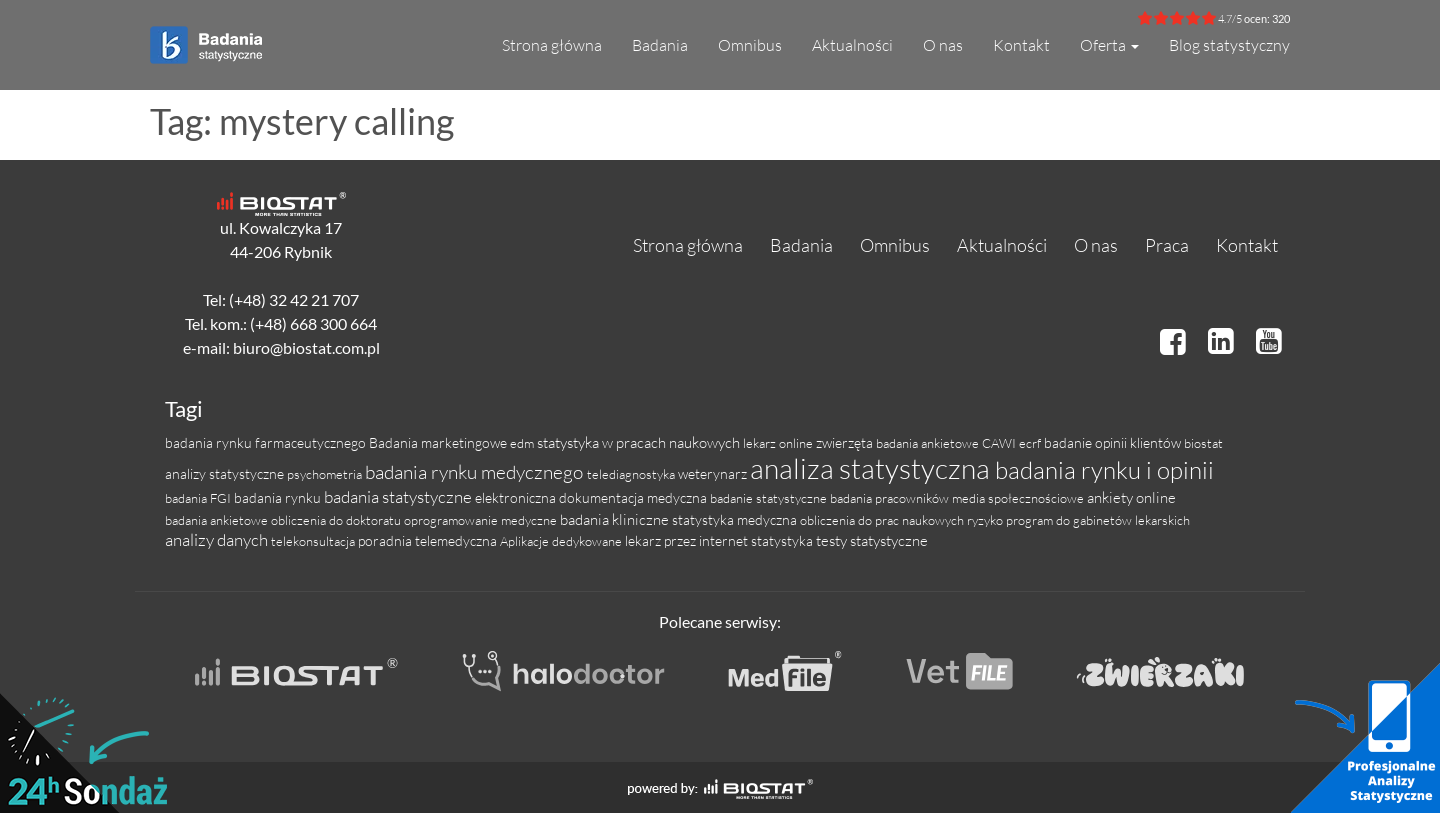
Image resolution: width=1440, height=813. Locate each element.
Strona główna (552, 45)
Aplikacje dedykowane (562, 541)
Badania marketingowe (439, 442)
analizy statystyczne (226, 473)
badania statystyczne (399, 496)
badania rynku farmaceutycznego (267, 442)
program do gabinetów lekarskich (1098, 520)
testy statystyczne (872, 540)
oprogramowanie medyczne (482, 520)
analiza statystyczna (872, 468)
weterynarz (714, 473)
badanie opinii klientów (1114, 442)
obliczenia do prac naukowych (883, 520)
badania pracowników (891, 498)
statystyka (783, 540)
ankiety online (1131, 497)
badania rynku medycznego (476, 472)
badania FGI (199, 498)
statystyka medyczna (736, 519)
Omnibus (750, 45)
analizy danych (218, 539)
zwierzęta (846, 442)
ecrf (1031, 443)
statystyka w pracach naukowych (640, 442)
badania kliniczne (616, 519)
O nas (943, 45)
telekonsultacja (314, 541)
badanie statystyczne (770, 498)
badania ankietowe (218, 520)
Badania (660, 45)
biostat (1203, 443)
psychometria (326, 474)
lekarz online (779, 443)
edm (523, 443)
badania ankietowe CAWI (947, 443)
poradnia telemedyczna (429, 540)
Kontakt (1021, 45)
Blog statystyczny (1229, 45)
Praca (1167, 245)
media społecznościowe (1019, 498)
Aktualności (852, 45)
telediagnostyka (632, 474)
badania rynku (279, 497)
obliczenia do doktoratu (337, 520)
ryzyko (986, 520)
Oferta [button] (1109, 45)
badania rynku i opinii (1104, 470)
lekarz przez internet (688, 540)
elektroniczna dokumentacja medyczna (592, 497)
